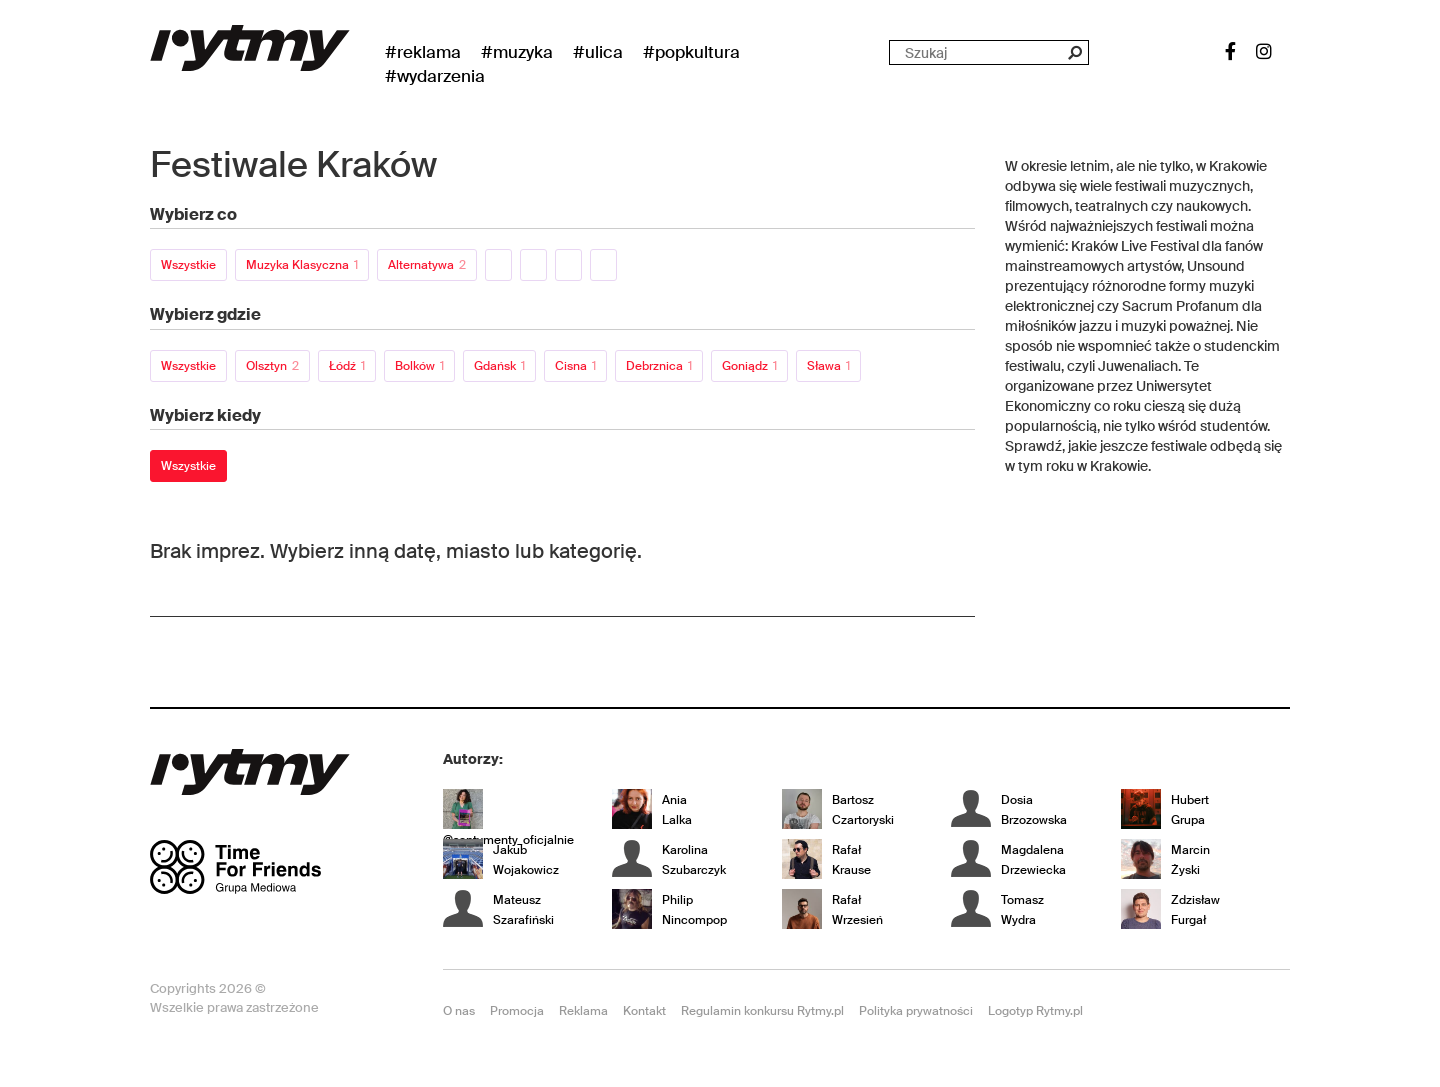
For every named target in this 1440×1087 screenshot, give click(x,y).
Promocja (517, 1011)
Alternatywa (427, 265)
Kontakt (644, 1011)
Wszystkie (188, 265)
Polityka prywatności (916, 1011)
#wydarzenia (435, 76)
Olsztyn (272, 366)
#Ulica (598, 52)
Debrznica (659, 366)
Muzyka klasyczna (302, 265)
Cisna (575, 366)
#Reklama (423, 52)
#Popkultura (691, 52)
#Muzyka (517, 52)
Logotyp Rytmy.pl (1035, 1011)
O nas (459, 1011)
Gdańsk (499, 366)
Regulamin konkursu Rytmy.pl (762, 1011)
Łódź (347, 366)
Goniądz (749, 366)
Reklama (583, 1011)
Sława (828, 366)
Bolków (419, 366)
